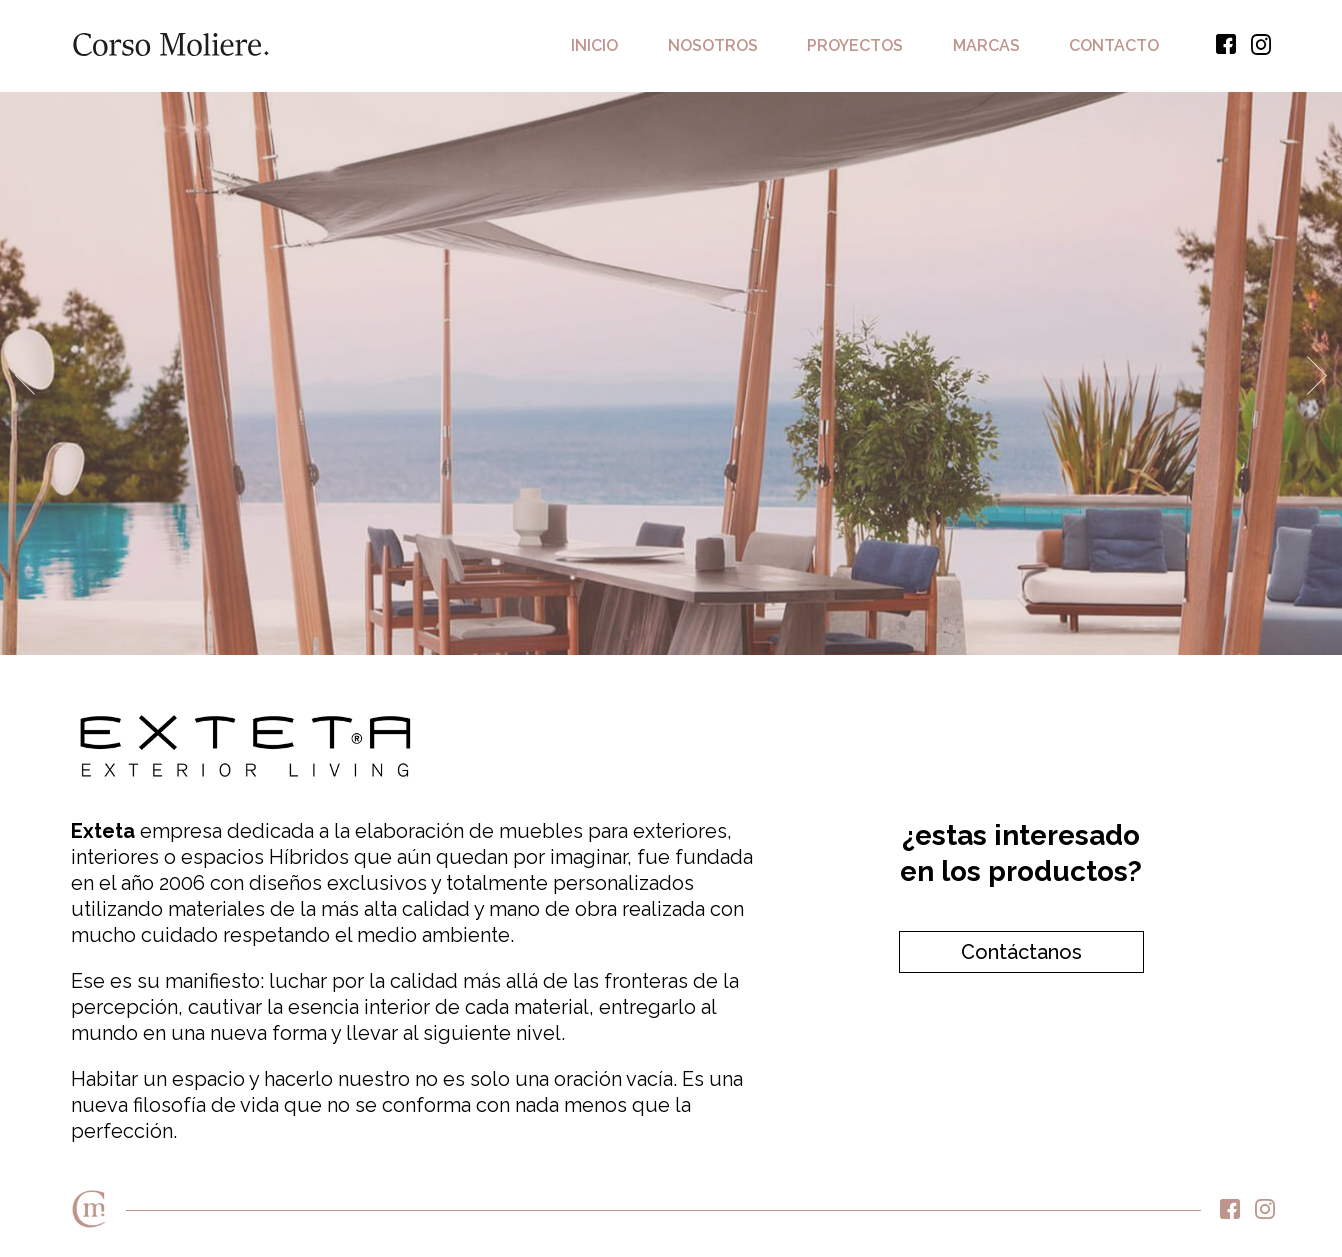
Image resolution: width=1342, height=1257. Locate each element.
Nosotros (713, 45)
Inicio (594, 45)
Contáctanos (1021, 952)
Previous (25, 375)
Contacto (1114, 45)
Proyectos (855, 45)
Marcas (986, 45)
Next (1317, 375)
